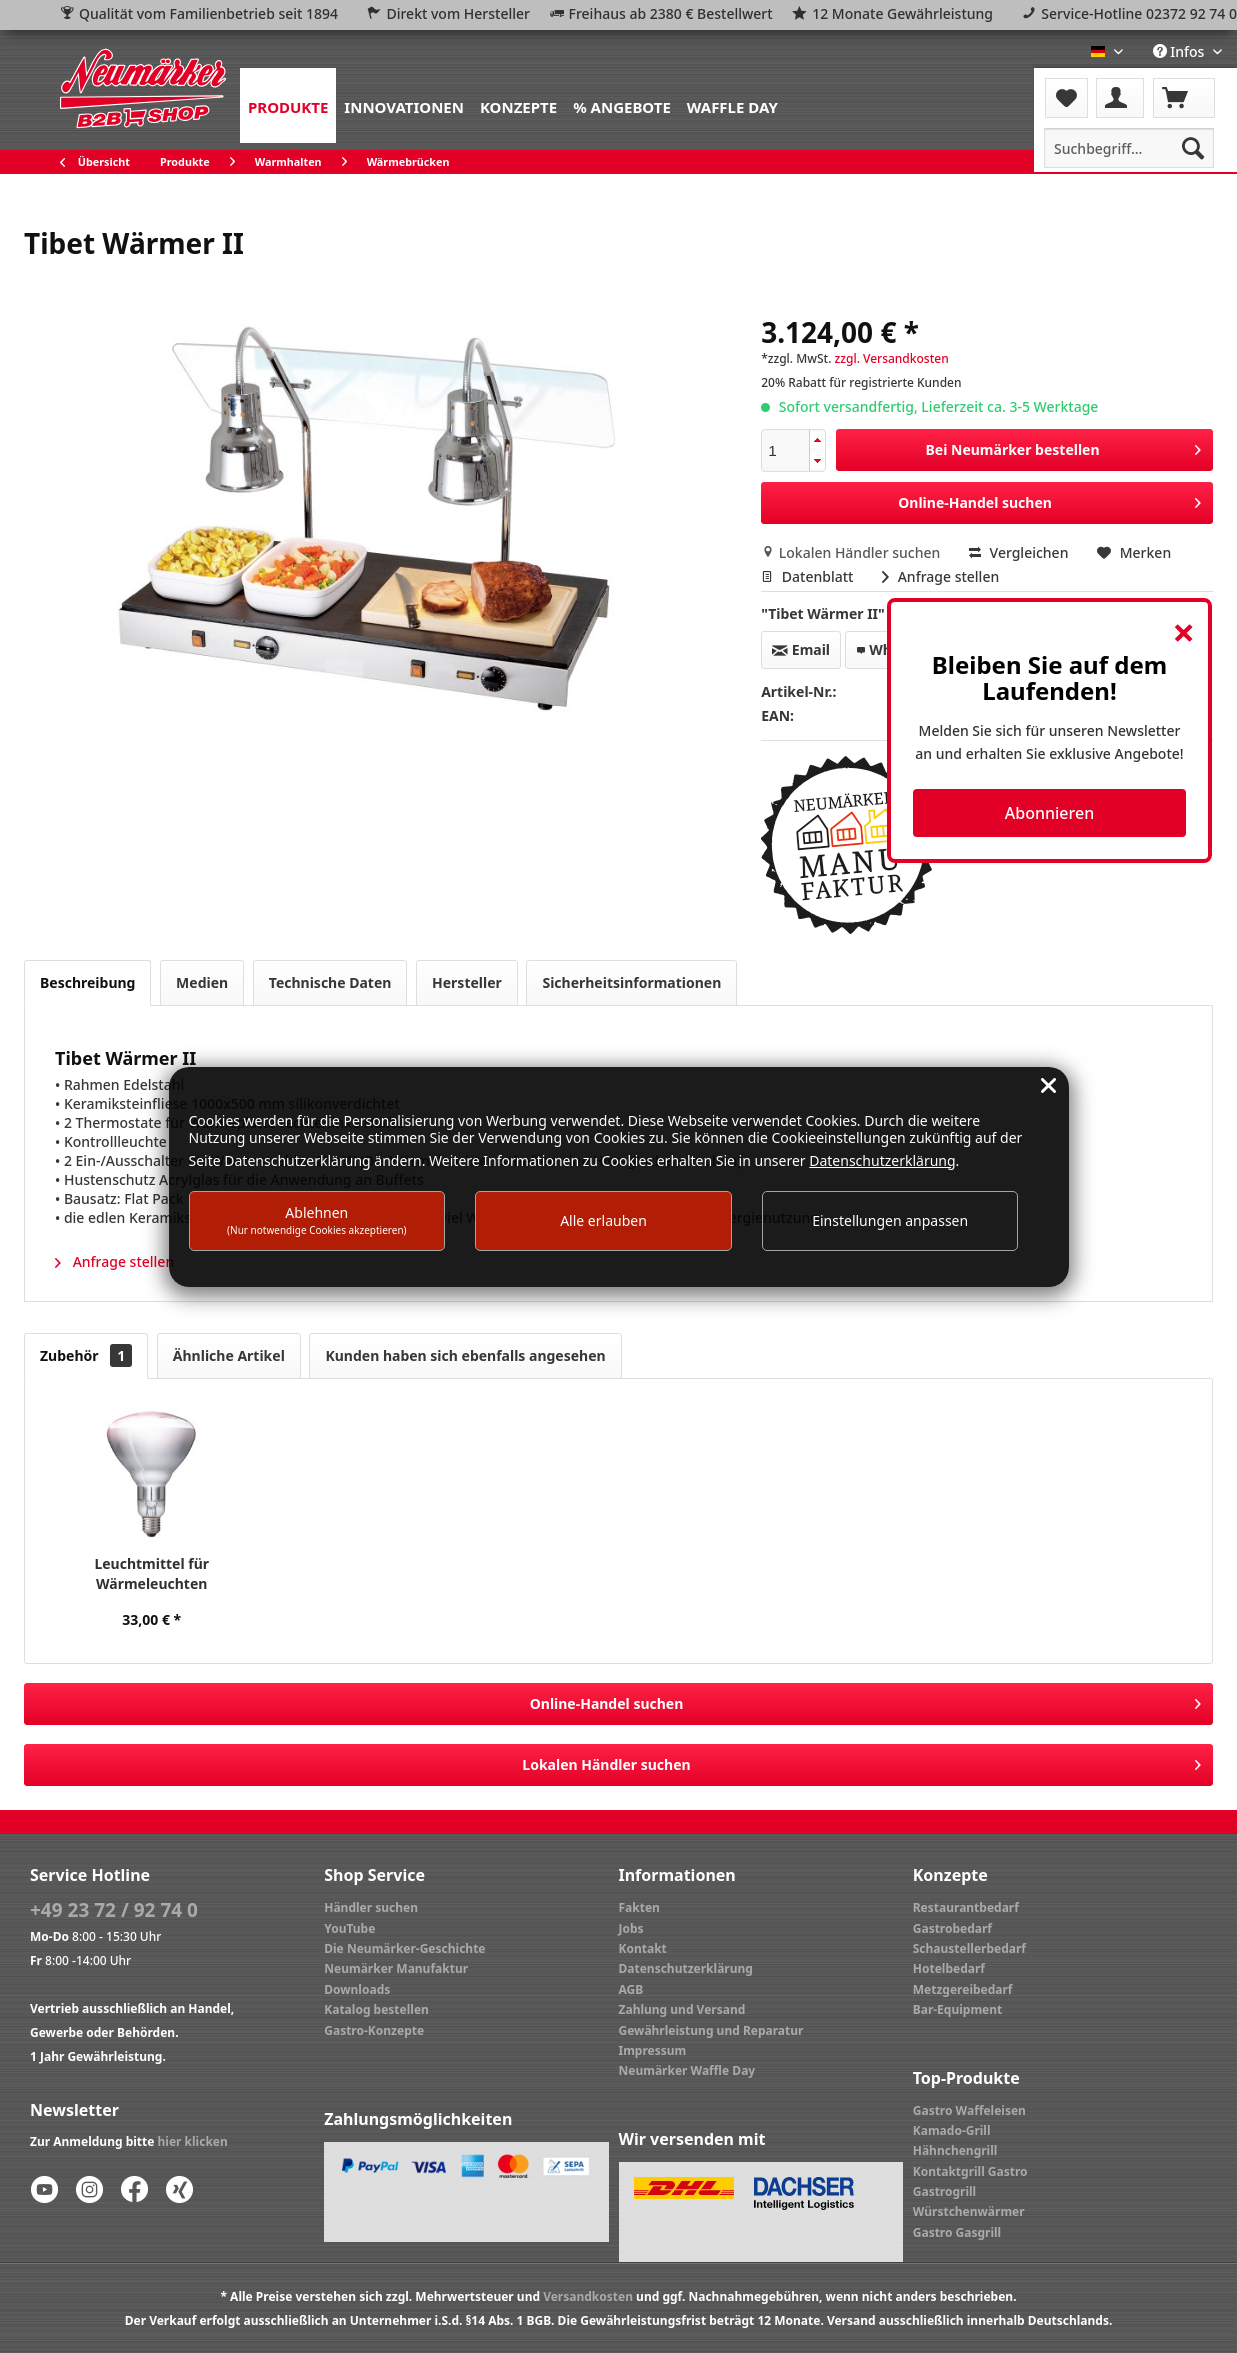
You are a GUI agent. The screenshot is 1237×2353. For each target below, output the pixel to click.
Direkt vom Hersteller (458, 13)
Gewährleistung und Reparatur (711, 2030)
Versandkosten (588, 2296)
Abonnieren (1049, 813)
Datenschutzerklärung (686, 1968)
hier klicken (193, 2141)
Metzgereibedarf (963, 1989)
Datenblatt (809, 576)
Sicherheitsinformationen (631, 982)
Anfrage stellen (940, 576)
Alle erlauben (603, 1220)
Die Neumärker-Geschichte (404, 1948)
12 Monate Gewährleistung (902, 13)
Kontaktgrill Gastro (970, 2171)
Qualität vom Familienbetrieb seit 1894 (208, 13)
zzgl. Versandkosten (892, 358)
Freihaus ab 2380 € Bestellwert (671, 13)
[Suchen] (1193, 148)
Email (801, 649)
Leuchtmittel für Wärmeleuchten (151, 1573)
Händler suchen (371, 1907)
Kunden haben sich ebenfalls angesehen (465, 1355)
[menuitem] (288, 105)
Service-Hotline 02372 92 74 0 (1139, 13)
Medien (202, 982)
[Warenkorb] (1184, 98)
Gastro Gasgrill (957, 2232)
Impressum (653, 2050)
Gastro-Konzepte (374, 2030)
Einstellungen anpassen (890, 1220)
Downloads (357, 1989)
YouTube (349, 1928)
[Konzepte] (518, 105)
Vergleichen (1019, 552)
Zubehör (86, 1355)
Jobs (631, 1928)
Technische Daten (330, 982)
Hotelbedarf (949, 1968)
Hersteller (467, 982)
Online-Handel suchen (1049, 499)
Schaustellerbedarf (969, 1948)
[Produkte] (288, 105)
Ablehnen (317, 1219)
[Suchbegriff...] (1129, 148)
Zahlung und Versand (682, 2009)
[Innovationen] (404, 105)
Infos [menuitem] (1180, 51)
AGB (631, 1989)
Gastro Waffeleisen (969, 2110)
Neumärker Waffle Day (687, 2070)
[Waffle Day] (732, 105)
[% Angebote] (622, 105)
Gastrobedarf (952, 1928)
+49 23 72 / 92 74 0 (114, 1910)
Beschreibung (87, 982)
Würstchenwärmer (969, 2211)
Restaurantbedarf (966, 1907)
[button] (817, 440)
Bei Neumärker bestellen (1063, 446)
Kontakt (643, 1948)
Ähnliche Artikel (229, 1355)
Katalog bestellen (376, 2009)
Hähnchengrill (955, 2150)
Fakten (639, 1907)
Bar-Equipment (958, 2009)
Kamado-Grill (952, 2130)
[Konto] (1120, 98)
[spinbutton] (785, 450)
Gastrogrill (944, 2191)
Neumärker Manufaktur (396, 1968)
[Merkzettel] (1066, 98)
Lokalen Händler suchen (852, 552)
